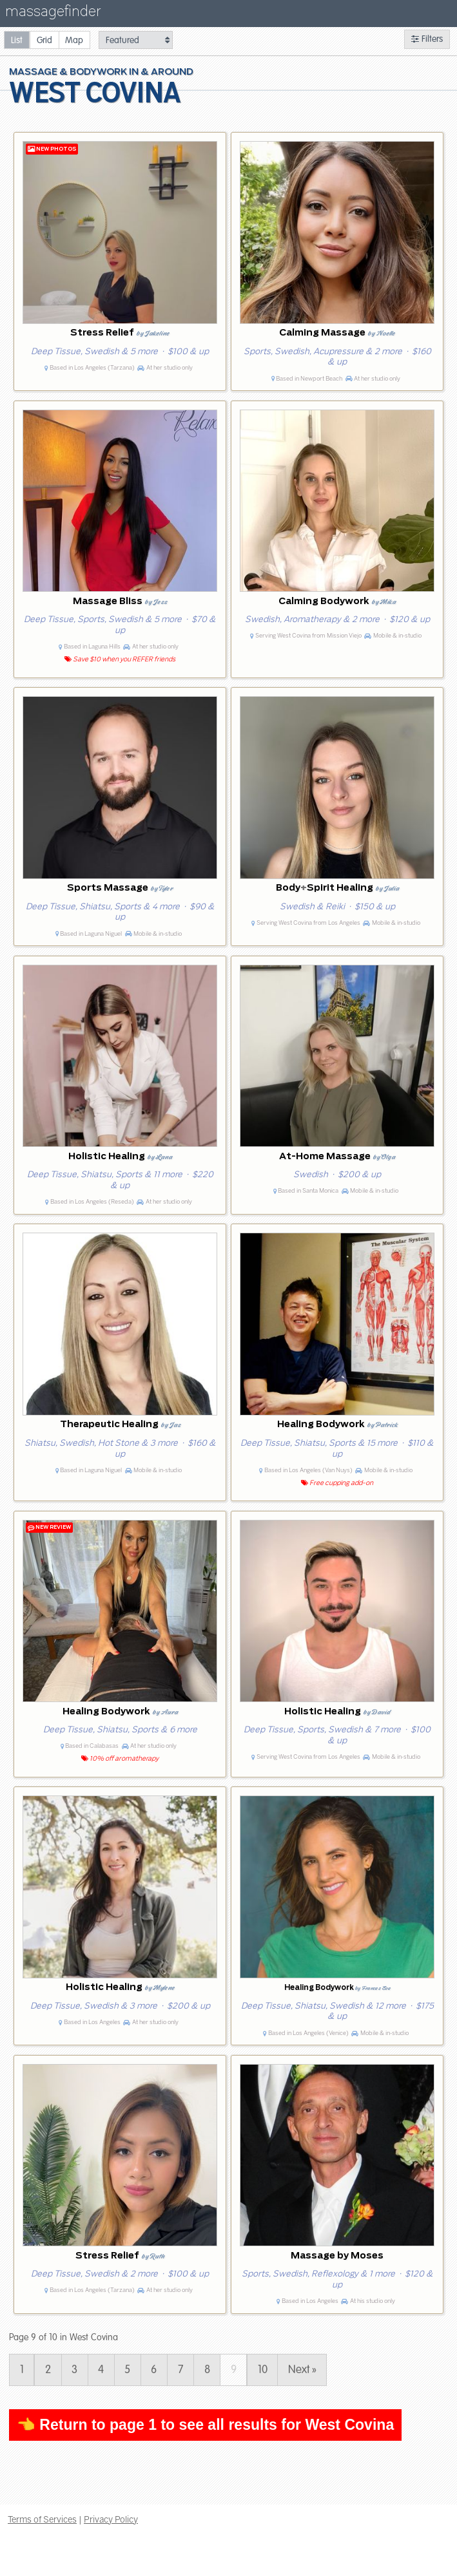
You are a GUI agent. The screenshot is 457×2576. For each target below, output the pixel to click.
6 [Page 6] (154, 2369)
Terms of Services (42, 2519)
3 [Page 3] (74, 2369)
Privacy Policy (111, 2519)
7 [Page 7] (181, 2369)
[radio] (17, 39)
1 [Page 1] (22, 2369)
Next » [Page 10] (302, 2369)
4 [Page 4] (101, 2369)
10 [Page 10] (262, 2369)
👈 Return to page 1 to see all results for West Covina (205, 2424)
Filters (427, 39)
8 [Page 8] (207, 2369)
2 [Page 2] (48, 2369)
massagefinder (53, 14)
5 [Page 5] (127, 2369)
